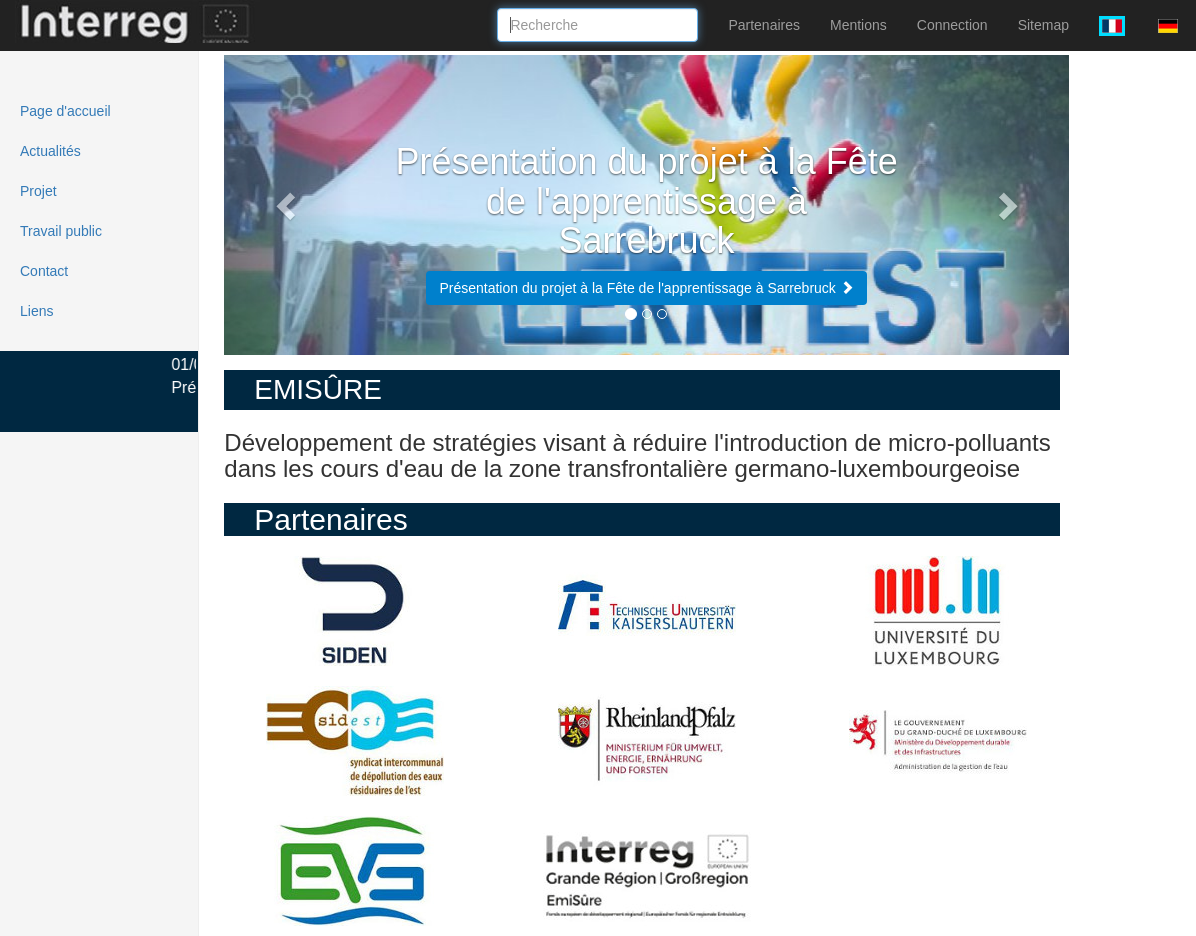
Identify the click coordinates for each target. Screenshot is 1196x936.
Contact (44, 271)
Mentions (858, 25)
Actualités (50, 151)
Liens (36, 311)
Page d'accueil (65, 111)
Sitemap (1043, 25)
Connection (952, 25)
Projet (38, 191)
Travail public (61, 231)
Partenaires (764, 25)
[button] (287, 205)
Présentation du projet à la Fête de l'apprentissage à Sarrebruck (646, 288)
